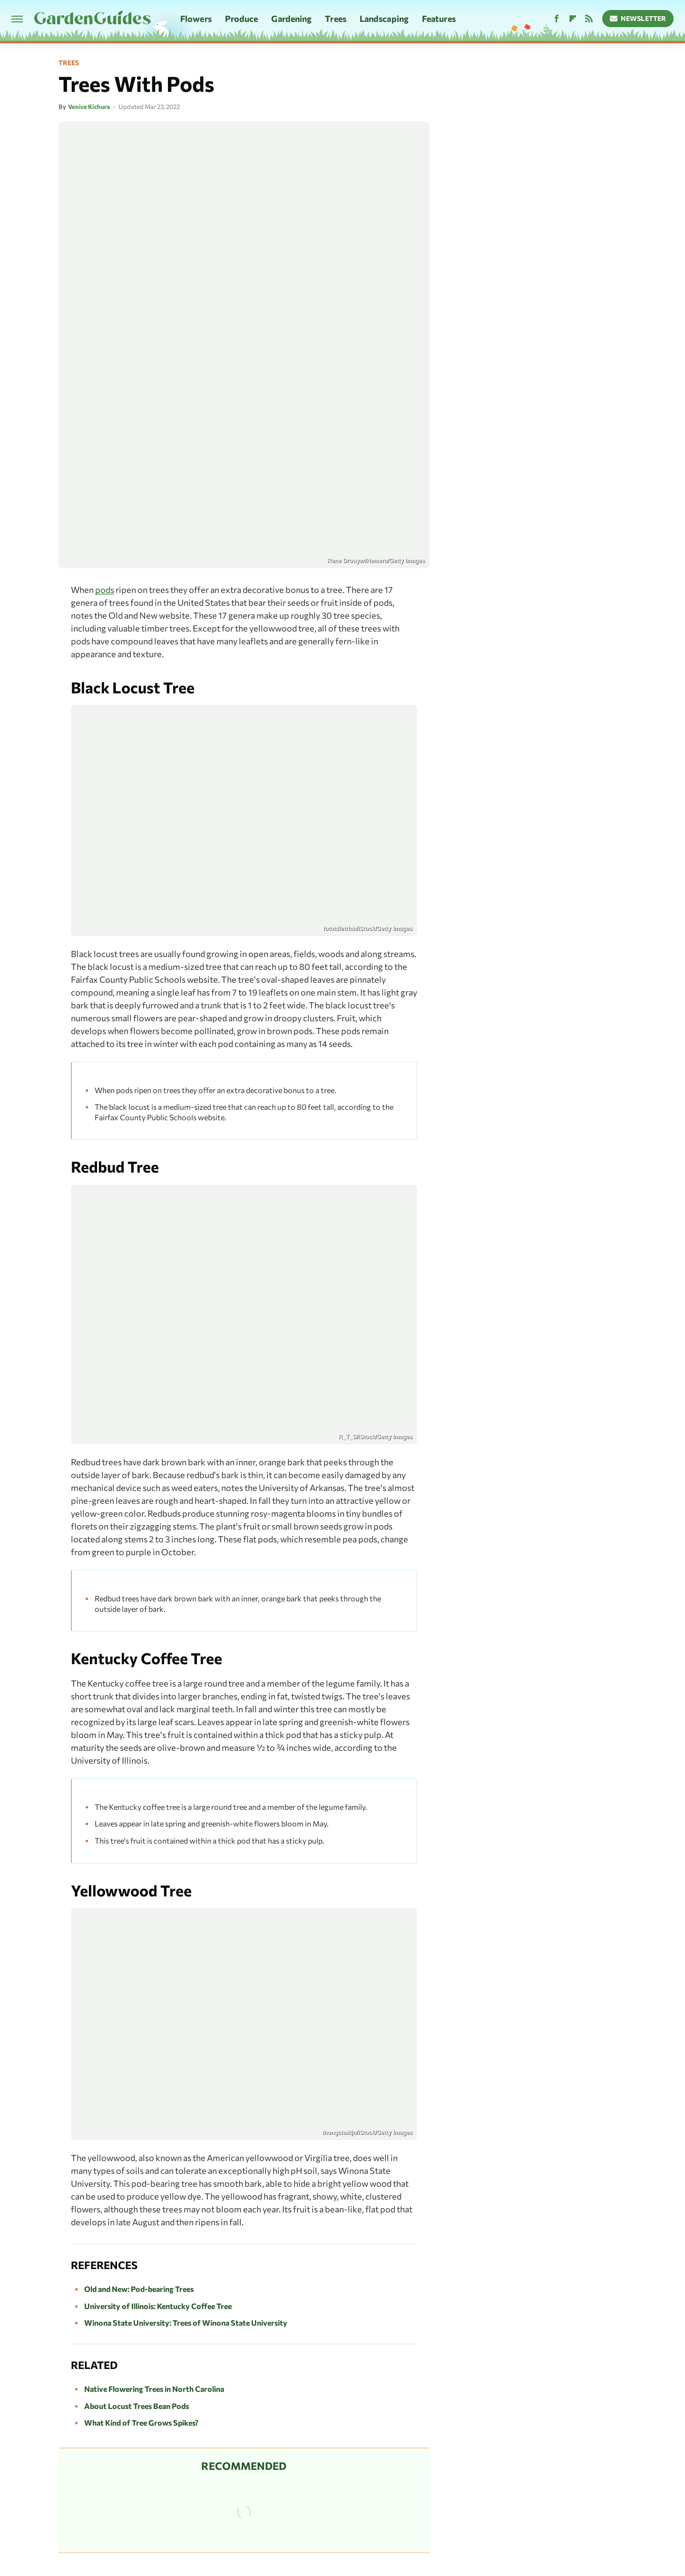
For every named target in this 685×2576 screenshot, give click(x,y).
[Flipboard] (572, 19)
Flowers (196, 18)
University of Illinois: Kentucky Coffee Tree (158, 2305)
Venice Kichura (89, 106)
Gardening (291, 18)
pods (104, 589)
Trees (335, 18)
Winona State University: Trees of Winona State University (185, 2322)
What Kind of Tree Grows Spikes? (141, 2422)
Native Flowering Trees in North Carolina (154, 2388)
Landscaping (384, 18)
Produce (241, 18)
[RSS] (589, 19)
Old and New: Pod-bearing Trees (139, 2288)
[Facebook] (556, 19)
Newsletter (638, 18)
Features (439, 18)
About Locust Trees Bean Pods (136, 2405)
